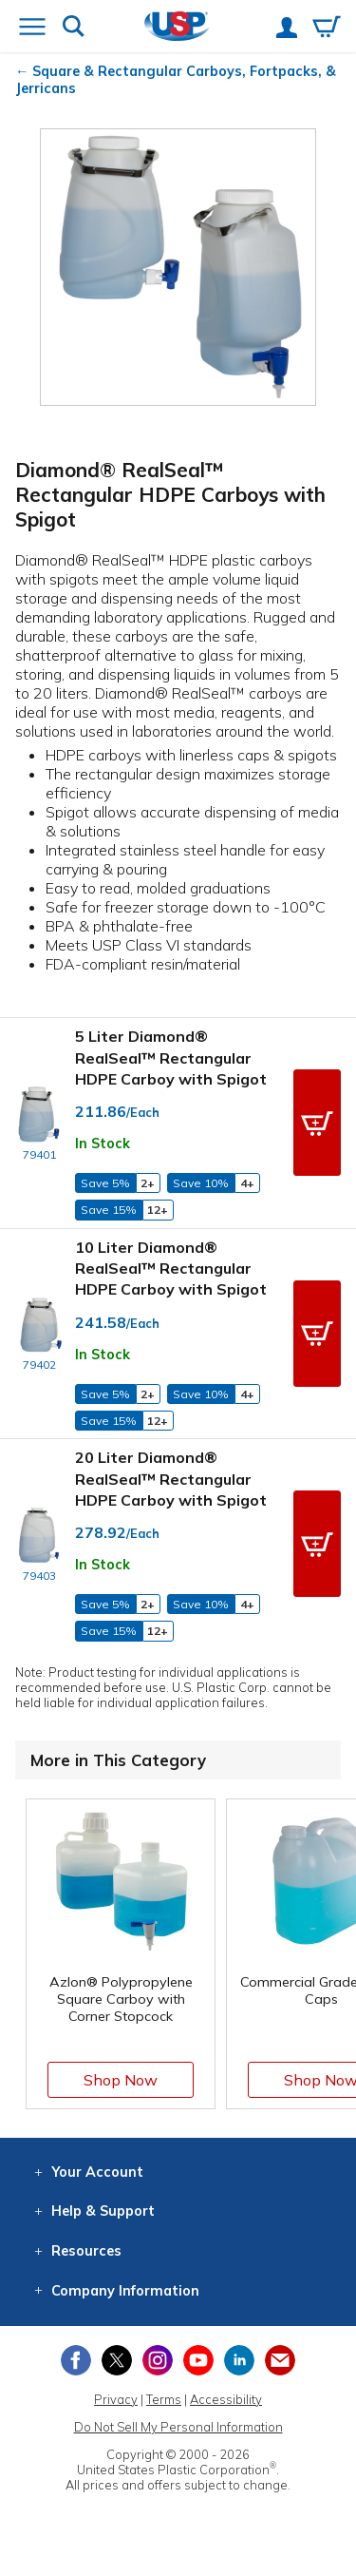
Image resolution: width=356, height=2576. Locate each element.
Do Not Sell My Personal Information (178, 2426)
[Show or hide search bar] (73, 28)
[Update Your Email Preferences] (280, 2360)
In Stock (102, 1143)
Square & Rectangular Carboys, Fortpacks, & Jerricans (175, 80)
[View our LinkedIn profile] (239, 2360)
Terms (163, 2399)
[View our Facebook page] (76, 2360)
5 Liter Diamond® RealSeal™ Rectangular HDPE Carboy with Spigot (171, 1057)
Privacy (116, 2399)
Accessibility (226, 2399)
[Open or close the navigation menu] (32, 29)
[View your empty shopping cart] (326, 28)
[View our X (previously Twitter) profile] (117, 2360)
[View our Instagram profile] (158, 2360)
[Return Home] (177, 28)
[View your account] (286, 29)
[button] (317, 1122)
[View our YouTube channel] (198, 2360)
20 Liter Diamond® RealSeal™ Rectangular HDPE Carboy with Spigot (171, 1478)
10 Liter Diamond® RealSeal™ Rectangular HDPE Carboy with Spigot (171, 1268)
